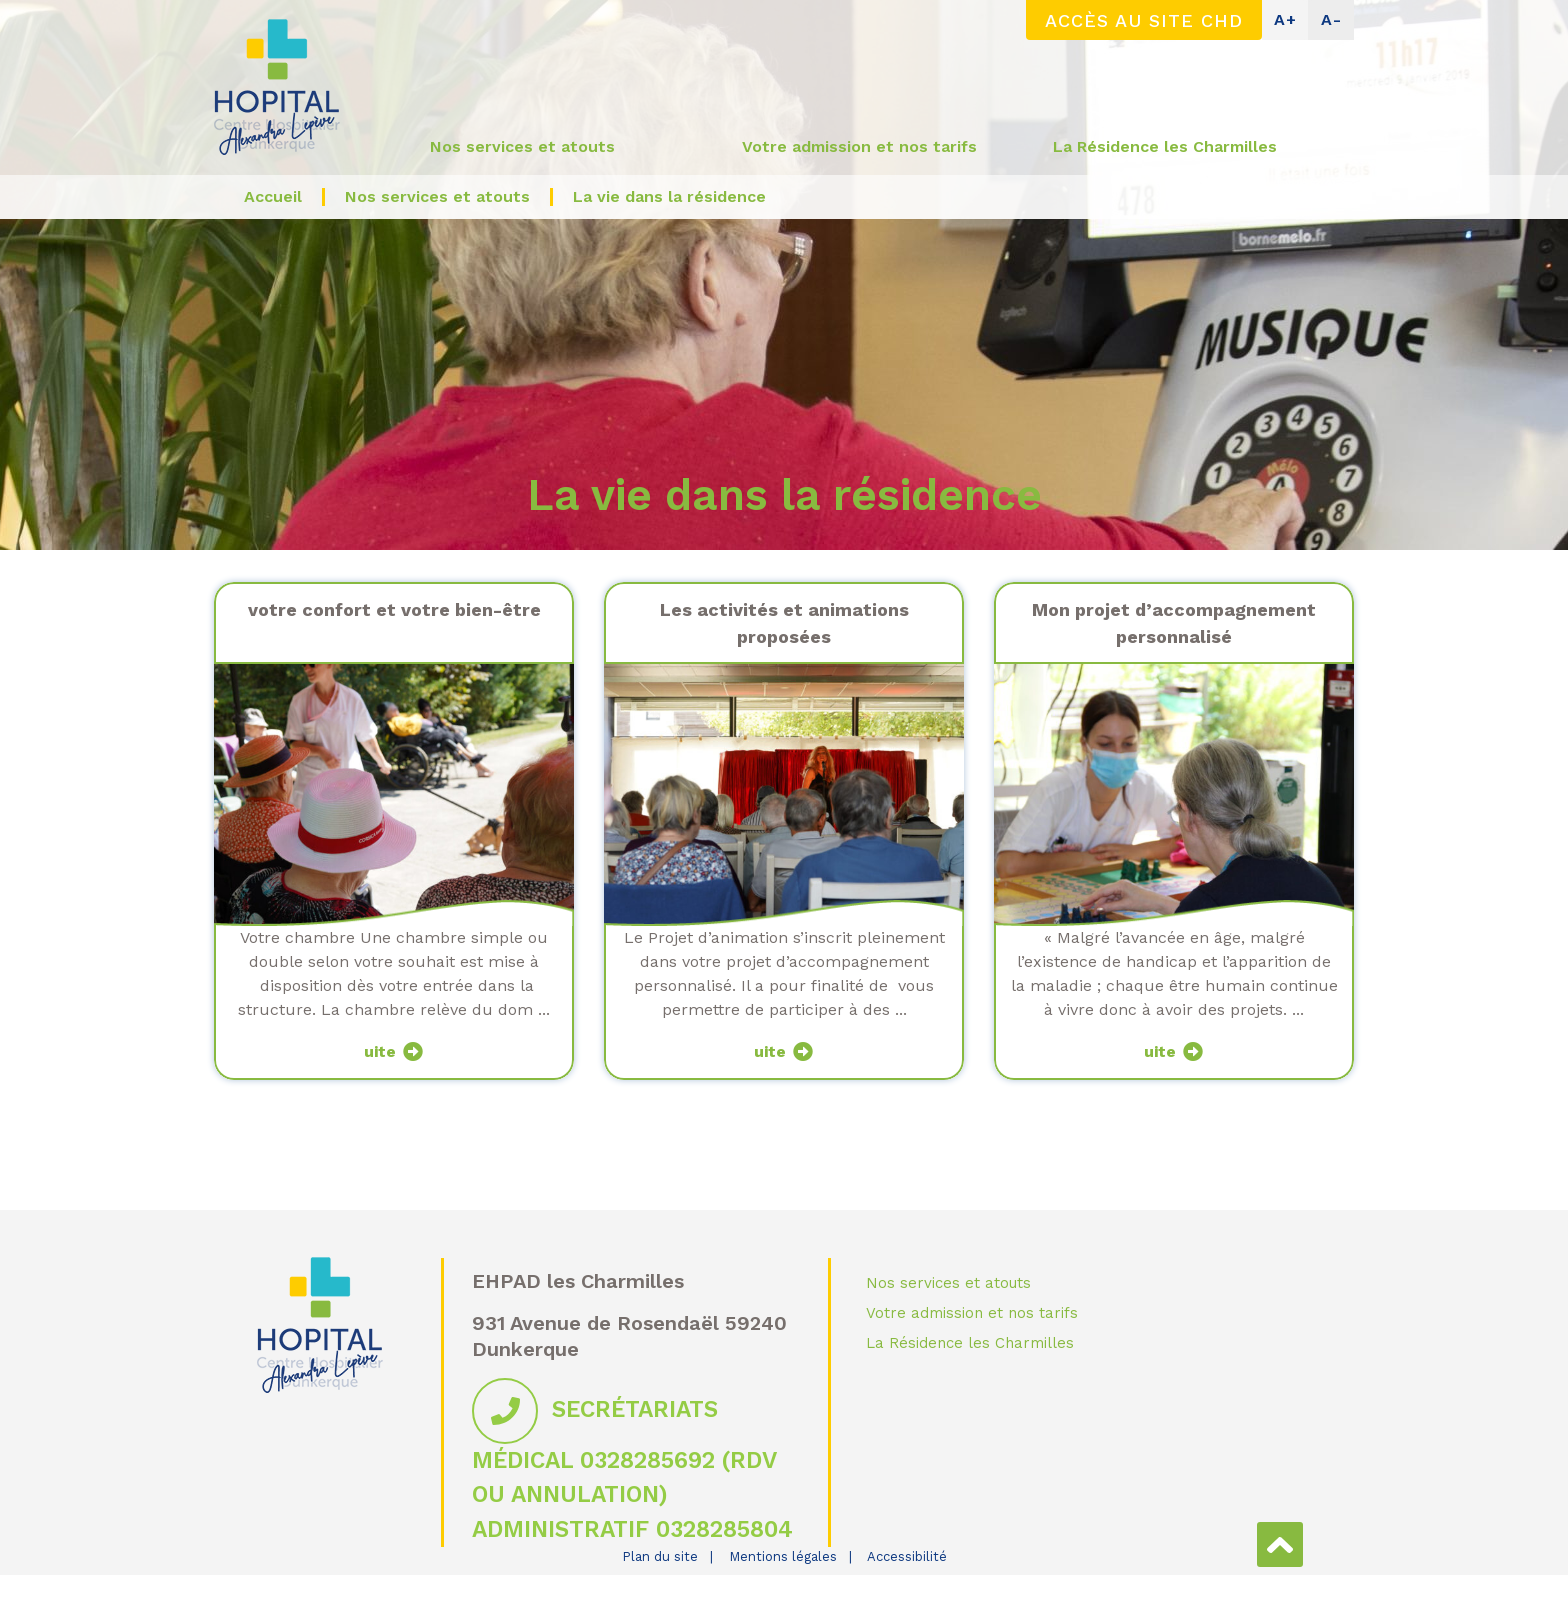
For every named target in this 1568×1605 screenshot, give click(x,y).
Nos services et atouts (948, 1283)
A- (1331, 19)
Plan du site (660, 1556)
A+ (1285, 19)
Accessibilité (907, 1556)
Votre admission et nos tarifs (972, 1313)
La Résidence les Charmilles (970, 1343)
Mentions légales (783, 1556)
